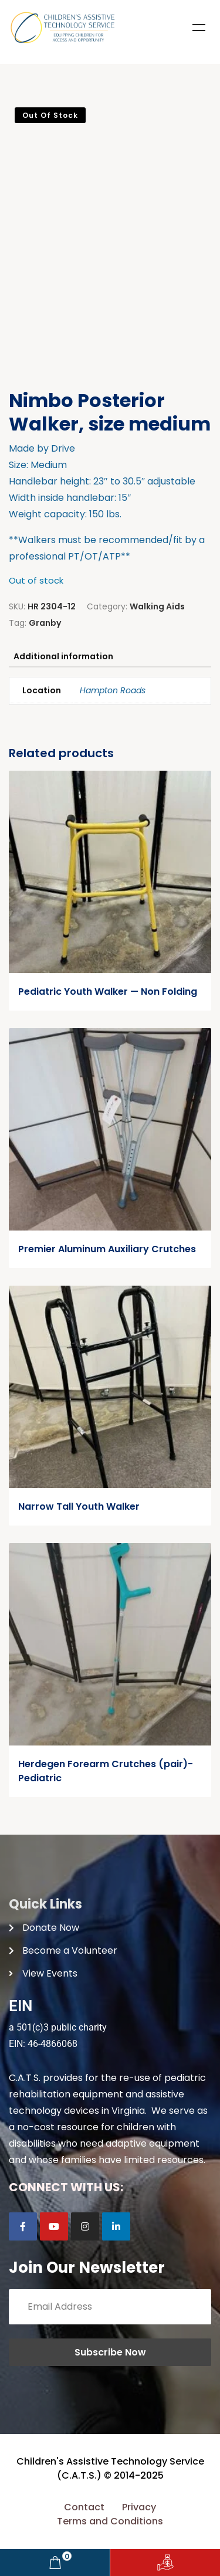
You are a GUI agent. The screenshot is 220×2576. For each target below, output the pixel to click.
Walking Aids (157, 606)
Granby (45, 623)
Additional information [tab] (63, 656)
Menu (199, 27)
